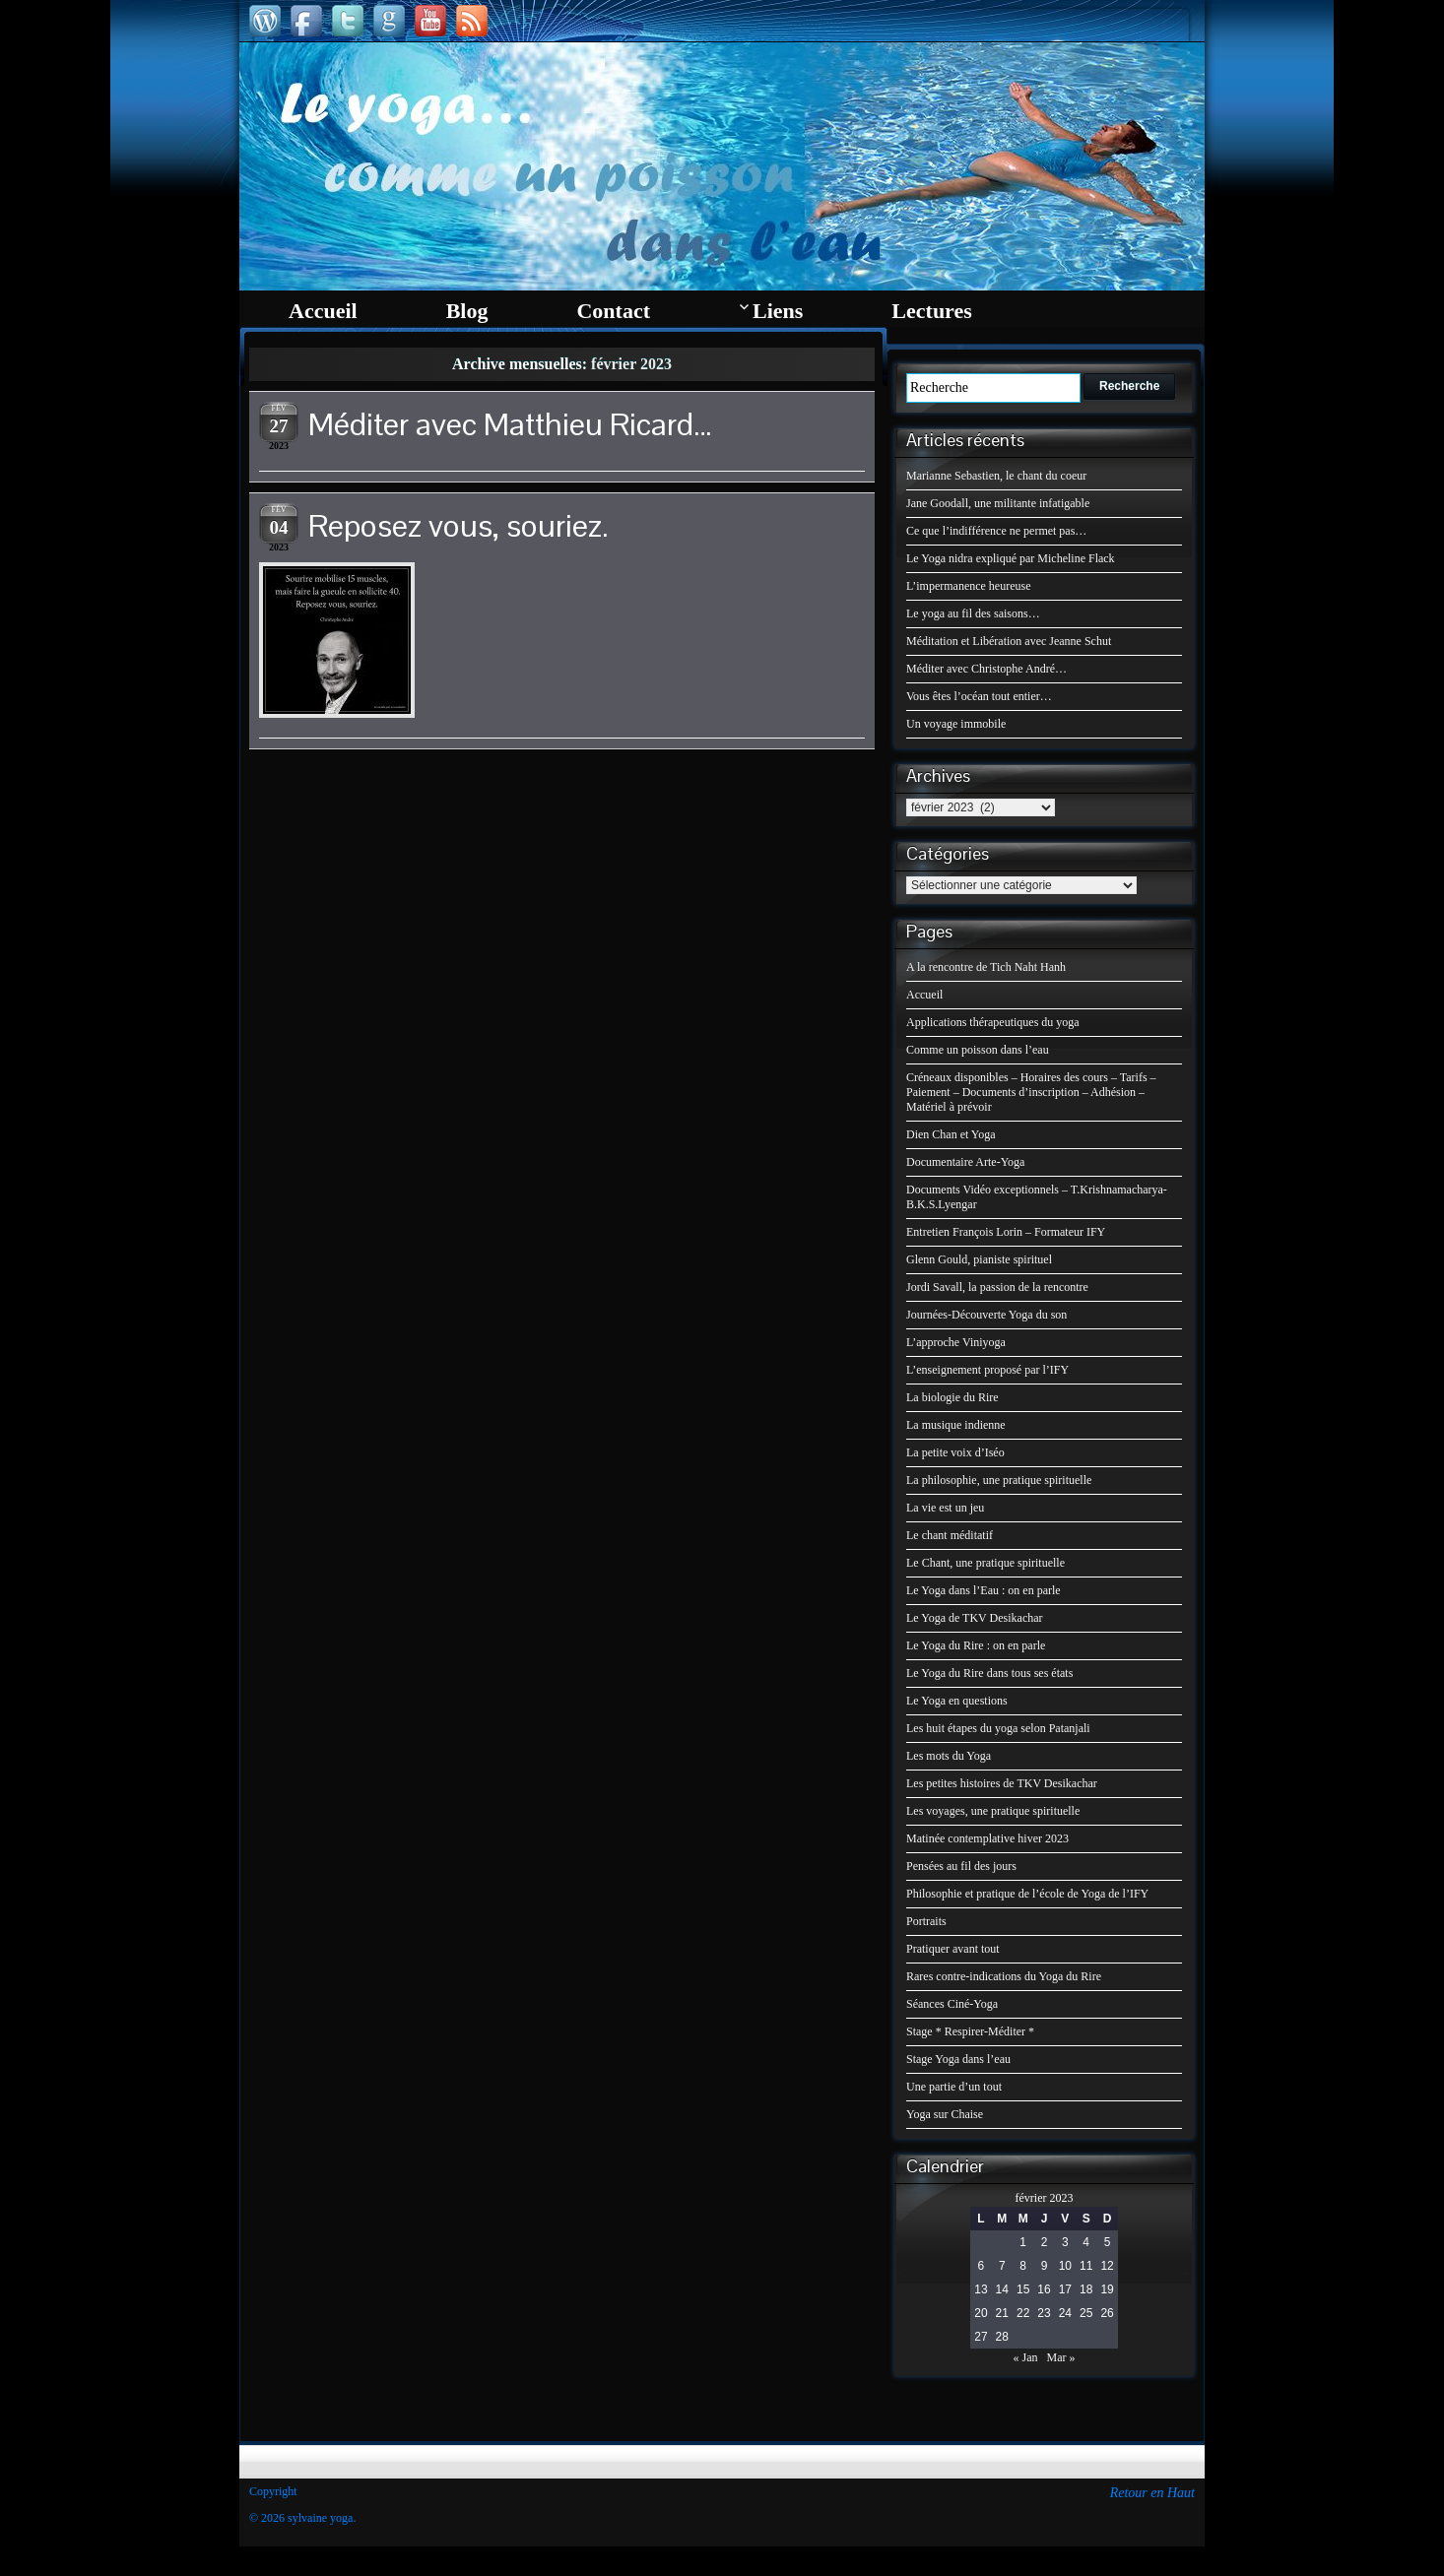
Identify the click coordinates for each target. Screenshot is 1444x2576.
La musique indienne (956, 1425)
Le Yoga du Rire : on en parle (975, 1645)
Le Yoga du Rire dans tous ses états (989, 1673)
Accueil (924, 994)
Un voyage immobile (956, 724)
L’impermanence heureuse (968, 586)
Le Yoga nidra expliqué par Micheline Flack (1010, 558)
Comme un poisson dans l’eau (977, 1050)
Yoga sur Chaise (944, 2114)
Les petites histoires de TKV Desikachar (1001, 1783)
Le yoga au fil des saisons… (973, 613)
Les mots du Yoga (948, 1756)
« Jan (1026, 2357)
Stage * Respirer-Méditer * (970, 2031)
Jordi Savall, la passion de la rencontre (997, 1287)
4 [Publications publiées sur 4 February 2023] (1086, 2242)
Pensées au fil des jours (961, 1866)
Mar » (1061, 2357)
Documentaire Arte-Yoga (965, 1162)
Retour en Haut (1152, 2492)
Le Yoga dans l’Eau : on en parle (983, 1590)
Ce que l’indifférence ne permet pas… (996, 531)
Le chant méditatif (949, 1535)
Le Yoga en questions (957, 1700)
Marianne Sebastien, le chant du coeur (996, 476)
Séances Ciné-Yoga (952, 2004)
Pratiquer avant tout (953, 1949)
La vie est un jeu (945, 1507)
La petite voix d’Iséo (955, 1452)
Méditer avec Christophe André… (986, 669)
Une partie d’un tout (954, 2086)
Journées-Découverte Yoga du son (986, 1314)
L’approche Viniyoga (956, 1342)
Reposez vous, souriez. (458, 525)
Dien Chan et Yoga (951, 1134)
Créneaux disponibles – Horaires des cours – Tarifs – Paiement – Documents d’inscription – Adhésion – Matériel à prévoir (1031, 1092)
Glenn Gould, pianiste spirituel (979, 1259)
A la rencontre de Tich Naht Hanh (986, 967)
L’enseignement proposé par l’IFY (987, 1370)
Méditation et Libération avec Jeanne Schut (1008, 641)
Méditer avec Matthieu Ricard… (510, 424)
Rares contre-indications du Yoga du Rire (1003, 1976)
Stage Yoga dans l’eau (958, 2059)
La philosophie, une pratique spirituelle (998, 1480)
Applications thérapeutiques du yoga (993, 1022)
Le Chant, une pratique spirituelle (985, 1563)
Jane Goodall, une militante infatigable (997, 503)
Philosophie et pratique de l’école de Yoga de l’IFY (1027, 1893)
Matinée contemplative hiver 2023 (987, 1838)
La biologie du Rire (952, 1397)
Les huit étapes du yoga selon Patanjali (998, 1728)
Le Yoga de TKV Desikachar (974, 1618)
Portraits (926, 1921)
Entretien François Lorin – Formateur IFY (1005, 1232)
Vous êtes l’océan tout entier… (979, 696)
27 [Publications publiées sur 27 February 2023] (980, 2337)
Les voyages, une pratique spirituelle (993, 1811)
